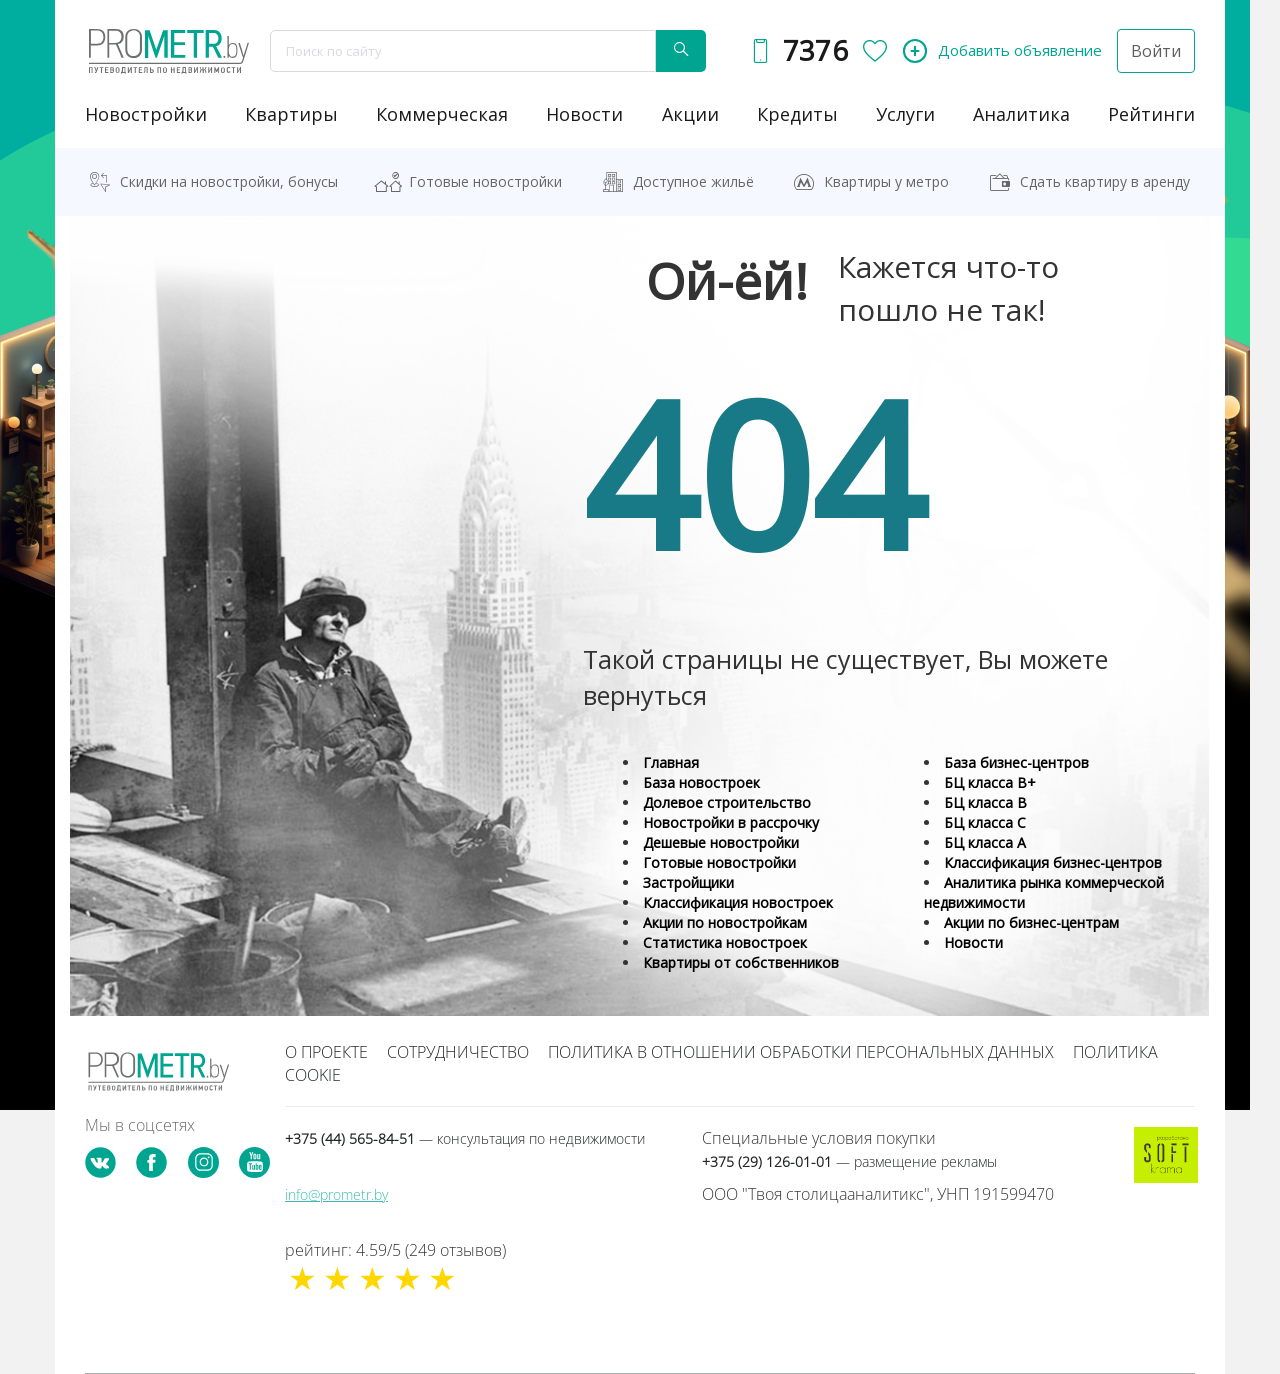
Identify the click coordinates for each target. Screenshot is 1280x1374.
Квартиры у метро (886, 181)
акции (690, 114)
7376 (815, 50)
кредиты (797, 114)
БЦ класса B (985, 802)
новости (584, 114)
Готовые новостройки (485, 181)
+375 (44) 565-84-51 (465, 1138)
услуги (905, 114)
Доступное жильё (693, 181)
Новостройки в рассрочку (731, 822)
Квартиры (291, 114)
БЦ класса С (985, 822)
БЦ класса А (985, 842)
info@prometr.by (336, 1194)
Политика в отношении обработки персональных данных (801, 1052)
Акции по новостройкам (725, 922)
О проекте (326, 1052)
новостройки (146, 114)
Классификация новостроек (738, 902)
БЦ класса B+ (990, 782)
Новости (973, 942)
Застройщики (688, 882)
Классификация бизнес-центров (1053, 862)
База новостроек (701, 782)
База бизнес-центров (1016, 762)
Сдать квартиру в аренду (1105, 181)
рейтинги (1151, 114)
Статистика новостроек (725, 942)
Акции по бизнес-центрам (1031, 922)
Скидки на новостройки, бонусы (229, 181)
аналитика (1021, 114)
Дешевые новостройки (721, 842)
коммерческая (442, 114)
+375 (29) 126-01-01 (849, 1161)
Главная (671, 762)
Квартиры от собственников (741, 962)
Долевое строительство (727, 802)
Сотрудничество (458, 1052)
